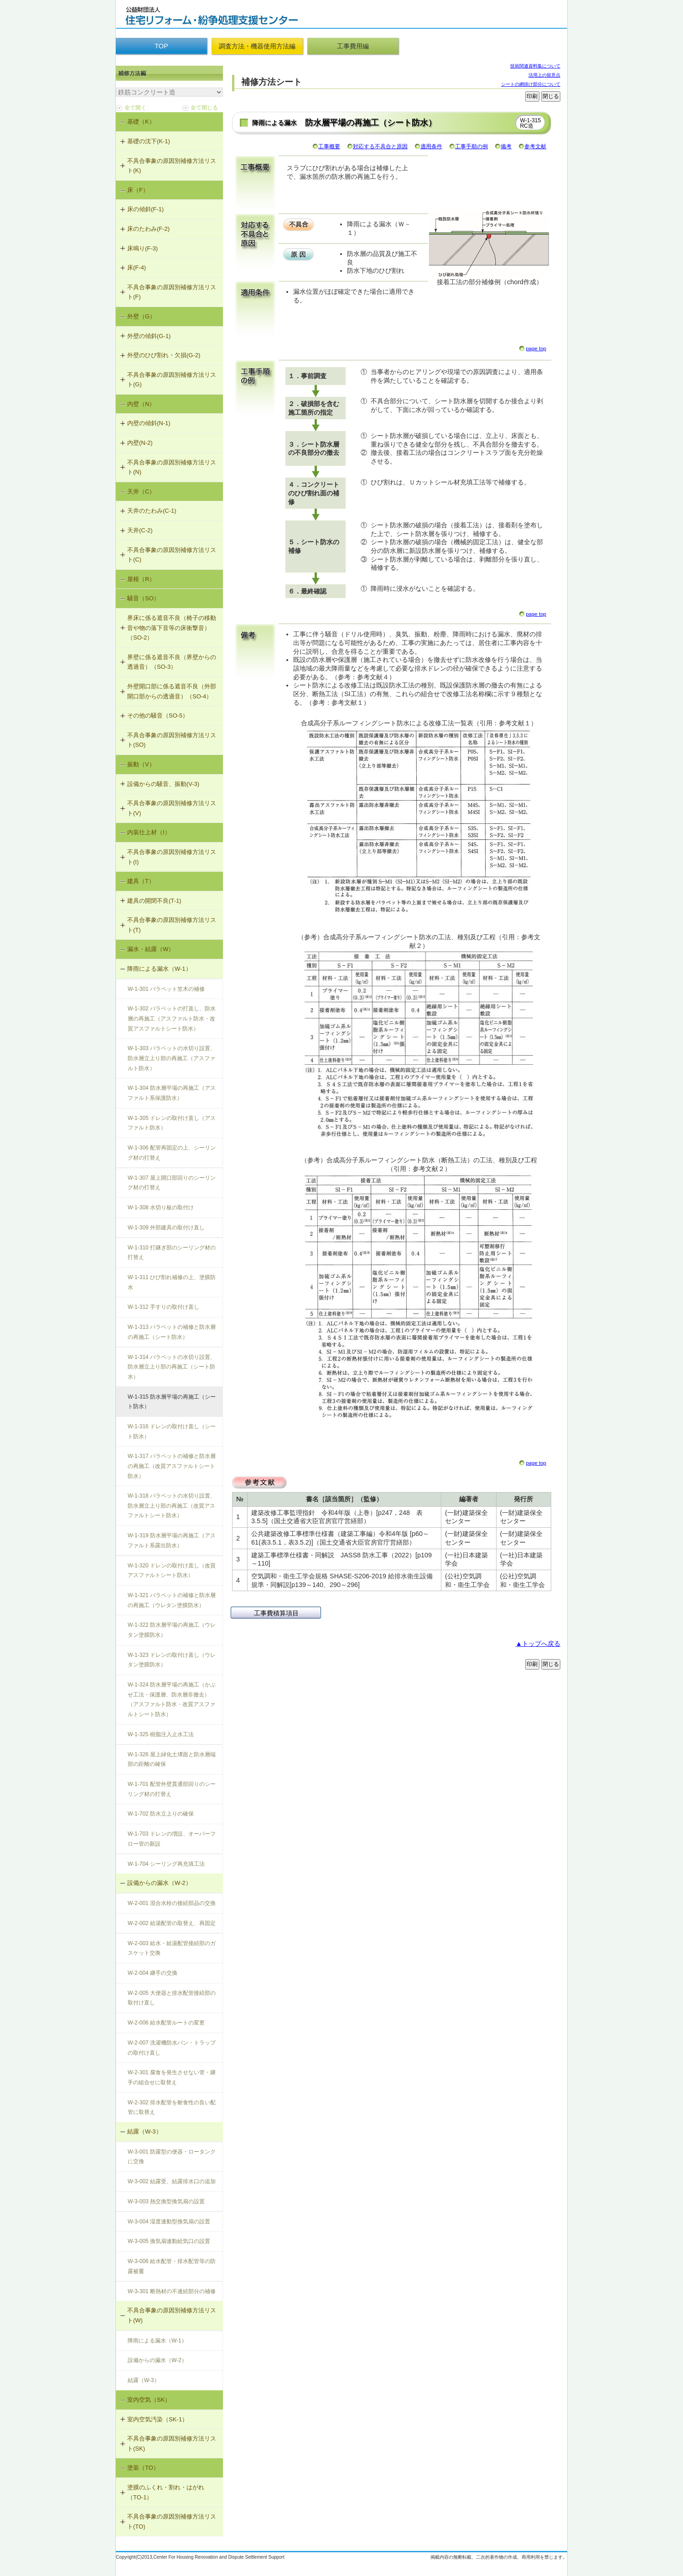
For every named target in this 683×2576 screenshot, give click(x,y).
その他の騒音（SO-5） (157, 715)
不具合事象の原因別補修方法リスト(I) (171, 856)
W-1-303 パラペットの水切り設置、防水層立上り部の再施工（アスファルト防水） (172, 1058)
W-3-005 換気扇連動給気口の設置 (169, 2241)
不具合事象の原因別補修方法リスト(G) (171, 379)
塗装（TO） (143, 2467)
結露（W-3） (144, 2131)
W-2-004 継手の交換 (152, 1973)
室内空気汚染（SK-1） (157, 2419)
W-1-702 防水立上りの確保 (161, 1814)
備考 (506, 146)
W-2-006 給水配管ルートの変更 (166, 2022)
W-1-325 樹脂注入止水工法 (161, 1734)
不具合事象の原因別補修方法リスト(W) (171, 2315)
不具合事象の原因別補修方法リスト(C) (171, 554)
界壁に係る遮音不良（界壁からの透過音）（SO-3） (171, 662)
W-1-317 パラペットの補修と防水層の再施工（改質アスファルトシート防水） (172, 1466)
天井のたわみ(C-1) (151, 510)
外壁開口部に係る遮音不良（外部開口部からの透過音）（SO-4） (171, 691)
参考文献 (535, 146)
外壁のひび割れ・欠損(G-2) (163, 355)
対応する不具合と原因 (380, 146)
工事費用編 (353, 46)
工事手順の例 (471, 146)
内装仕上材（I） (149, 832)
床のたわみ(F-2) (148, 228)
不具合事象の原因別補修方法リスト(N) (171, 467)
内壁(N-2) (140, 442)
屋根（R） (141, 579)
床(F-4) (136, 267)
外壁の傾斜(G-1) (149, 336)
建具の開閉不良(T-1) (154, 900)
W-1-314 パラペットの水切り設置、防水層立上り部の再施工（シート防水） (172, 1367)
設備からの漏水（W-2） (159, 1882)
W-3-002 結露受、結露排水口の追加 (172, 2181)
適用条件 (431, 146)
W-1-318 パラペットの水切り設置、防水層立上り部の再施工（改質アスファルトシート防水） (172, 1506)
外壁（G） (141, 316)
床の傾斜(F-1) (145, 209)
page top (536, 348)
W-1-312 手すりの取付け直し (163, 1307)
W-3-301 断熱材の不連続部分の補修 (172, 2291)
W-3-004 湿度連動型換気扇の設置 (169, 2221)
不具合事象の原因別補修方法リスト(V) (171, 808)
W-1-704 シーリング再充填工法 (166, 1864)
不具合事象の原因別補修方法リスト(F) (171, 292)
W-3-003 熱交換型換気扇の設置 (166, 2201)
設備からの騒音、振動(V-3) (163, 784)
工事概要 (329, 146)
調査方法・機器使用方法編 (257, 46)
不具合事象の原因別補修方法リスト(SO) (171, 740)
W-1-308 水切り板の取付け (161, 1207)
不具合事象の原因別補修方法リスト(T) (171, 924)
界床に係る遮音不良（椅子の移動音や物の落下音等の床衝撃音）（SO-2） (171, 627)
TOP (161, 46)
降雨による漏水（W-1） (159, 968)
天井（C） (141, 491)
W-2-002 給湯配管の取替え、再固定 (172, 1923)
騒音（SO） (143, 598)
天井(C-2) (140, 530)
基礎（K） (141, 121)
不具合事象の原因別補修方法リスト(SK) (171, 2443)
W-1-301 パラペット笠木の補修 (166, 989)
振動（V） (141, 764)
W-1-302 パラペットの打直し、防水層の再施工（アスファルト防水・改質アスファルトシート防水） (172, 1018)
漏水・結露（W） (150, 949)
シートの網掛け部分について (530, 84)
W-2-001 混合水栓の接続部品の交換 (172, 1903)
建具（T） (141, 881)
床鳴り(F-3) (142, 248)
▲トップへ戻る (538, 1643)
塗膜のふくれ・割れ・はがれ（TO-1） (165, 2492)
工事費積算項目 (276, 1613)
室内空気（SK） (149, 2399)
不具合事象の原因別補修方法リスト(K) (171, 165)
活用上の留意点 (544, 75)
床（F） (138, 190)
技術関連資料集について (535, 65)
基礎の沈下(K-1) (148, 141)
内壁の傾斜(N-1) (149, 423)
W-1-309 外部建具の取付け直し (166, 1227)
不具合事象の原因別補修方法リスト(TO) (171, 2521)
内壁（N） (141, 404)
